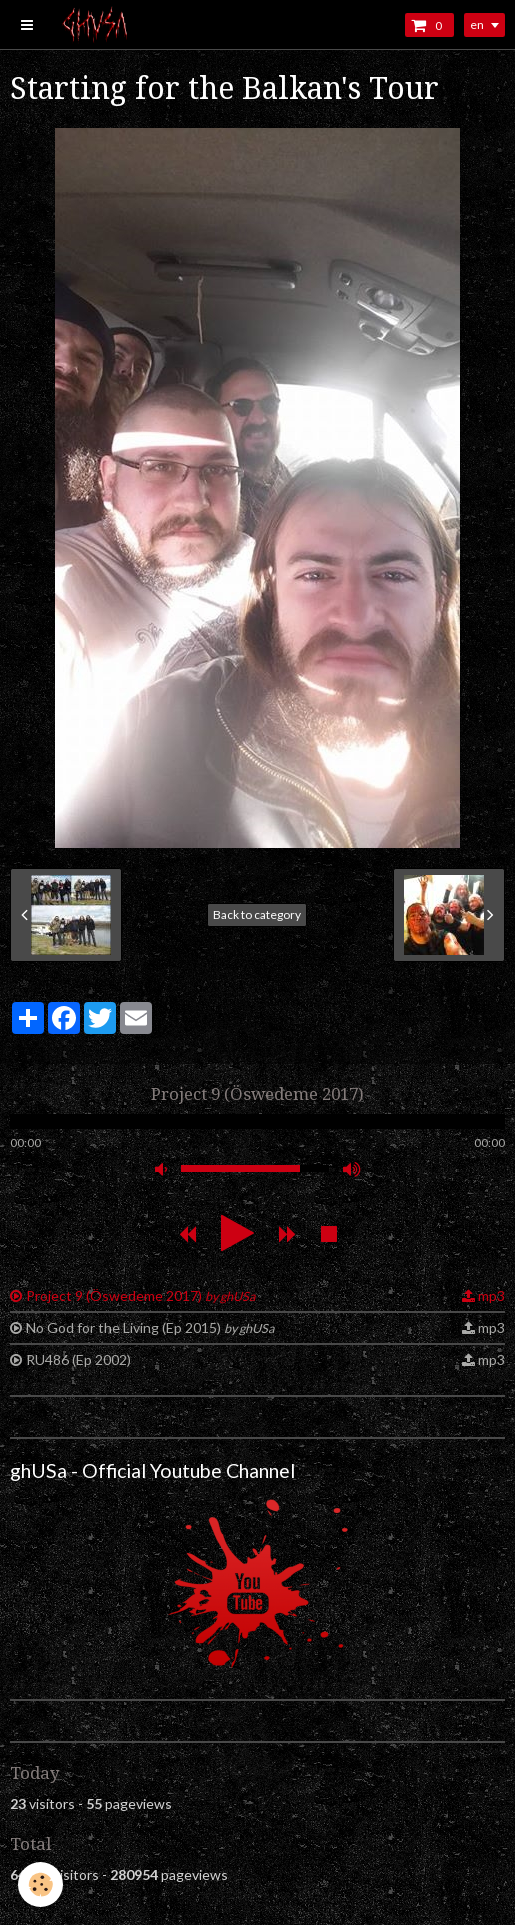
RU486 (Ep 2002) (78, 1359)
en (477, 24)
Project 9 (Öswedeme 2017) (140, 1295)
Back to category (257, 914)
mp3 (491, 1295)
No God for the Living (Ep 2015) (150, 1327)
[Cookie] (40, 1884)
